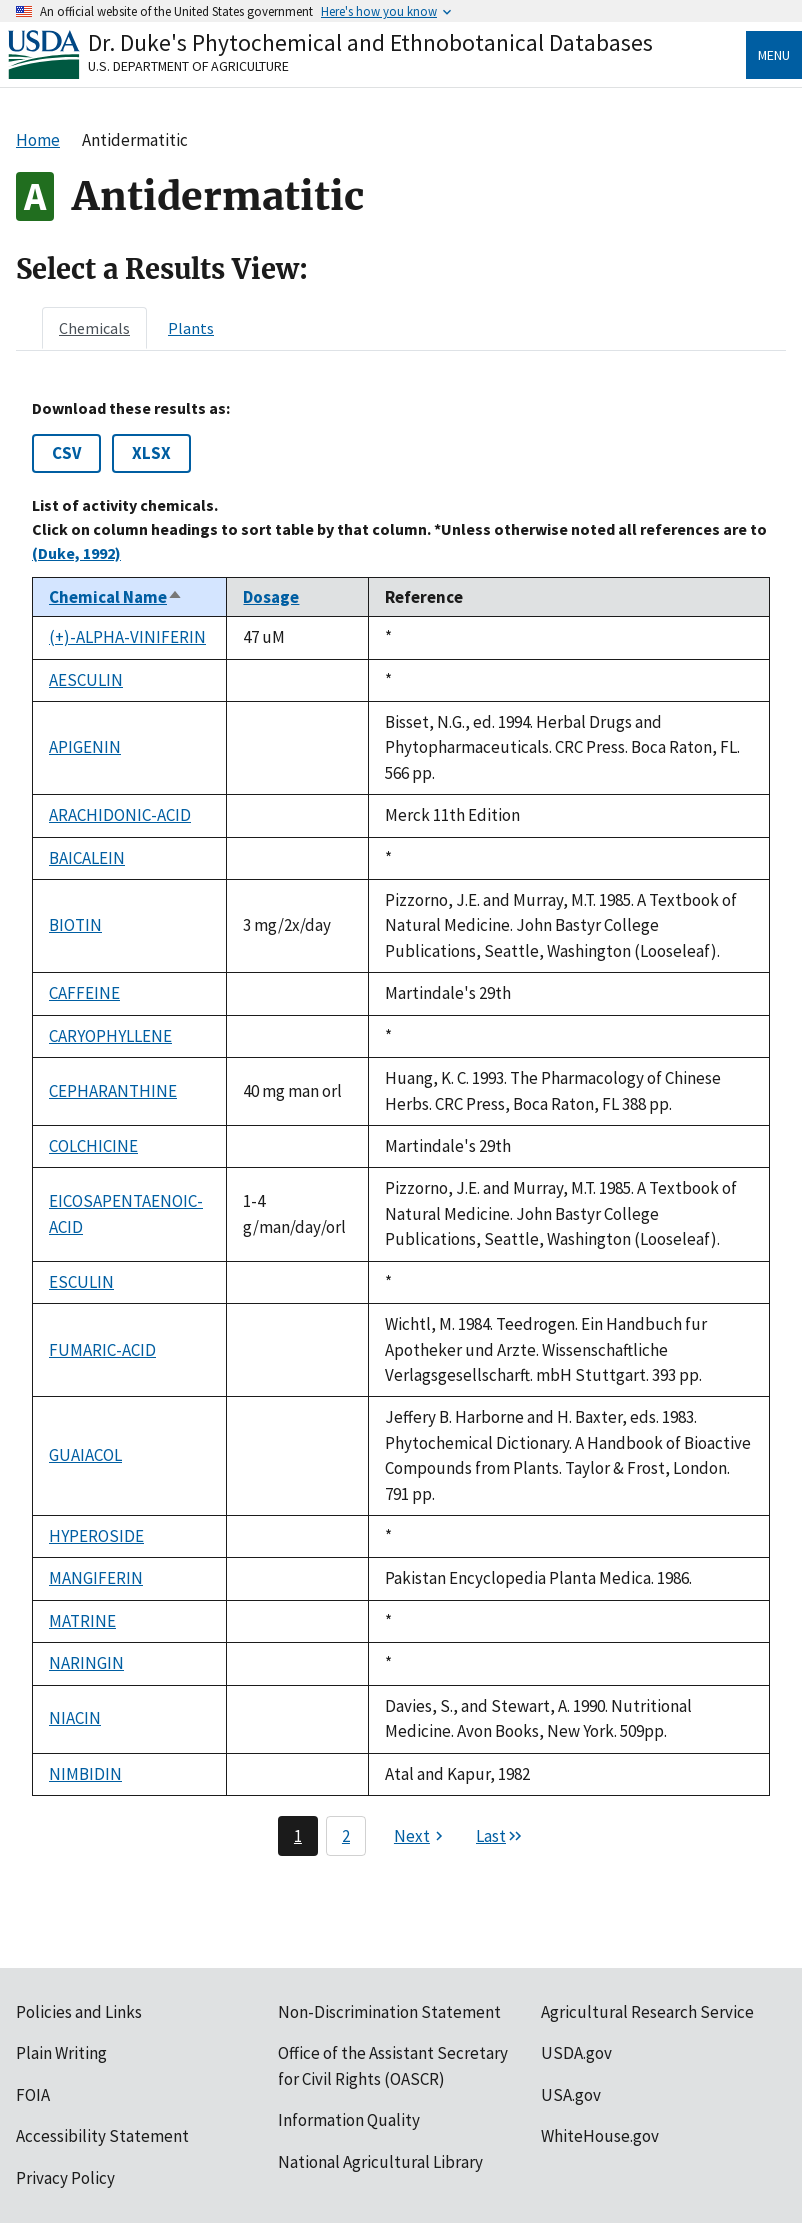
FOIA (33, 2095)
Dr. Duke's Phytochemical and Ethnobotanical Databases (370, 42)
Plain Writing (61, 2053)
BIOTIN (75, 925)
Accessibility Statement (102, 2136)
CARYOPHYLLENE (110, 1036)
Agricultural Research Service (647, 2012)
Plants (191, 328)
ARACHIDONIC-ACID (120, 815)
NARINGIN (86, 1663)
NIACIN (75, 1718)
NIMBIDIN (85, 1774)
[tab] (94, 328)
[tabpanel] (401, 1127)
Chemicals (94, 328)
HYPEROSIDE (96, 1536)
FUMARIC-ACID (102, 1350)
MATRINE (82, 1621)
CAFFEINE (84, 993)
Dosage (271, 597)
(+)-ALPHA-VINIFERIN (127, 637)
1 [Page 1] (298, 1836)
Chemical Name (116, 597)
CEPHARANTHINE (113, 1091)
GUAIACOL (85, 1455)
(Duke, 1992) (76, 553)
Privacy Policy (65, 2178)
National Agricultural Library (380, 2162)
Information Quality (349, 2120)
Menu (774, 55)
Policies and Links (79, 2012)
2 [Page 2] (346, 1836)
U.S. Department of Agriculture (188, 66)
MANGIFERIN (96, 1578)
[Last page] (500, 1836)
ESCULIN (81, 1282)
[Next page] (421, 1836)
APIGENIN (85, 747)
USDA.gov (576, 2053)
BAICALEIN (87, 858)
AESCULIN (86, 680)
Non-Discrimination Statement (389, 2012)
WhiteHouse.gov (600, 2136)
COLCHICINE (93, 1146)
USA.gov (571, 2095)
